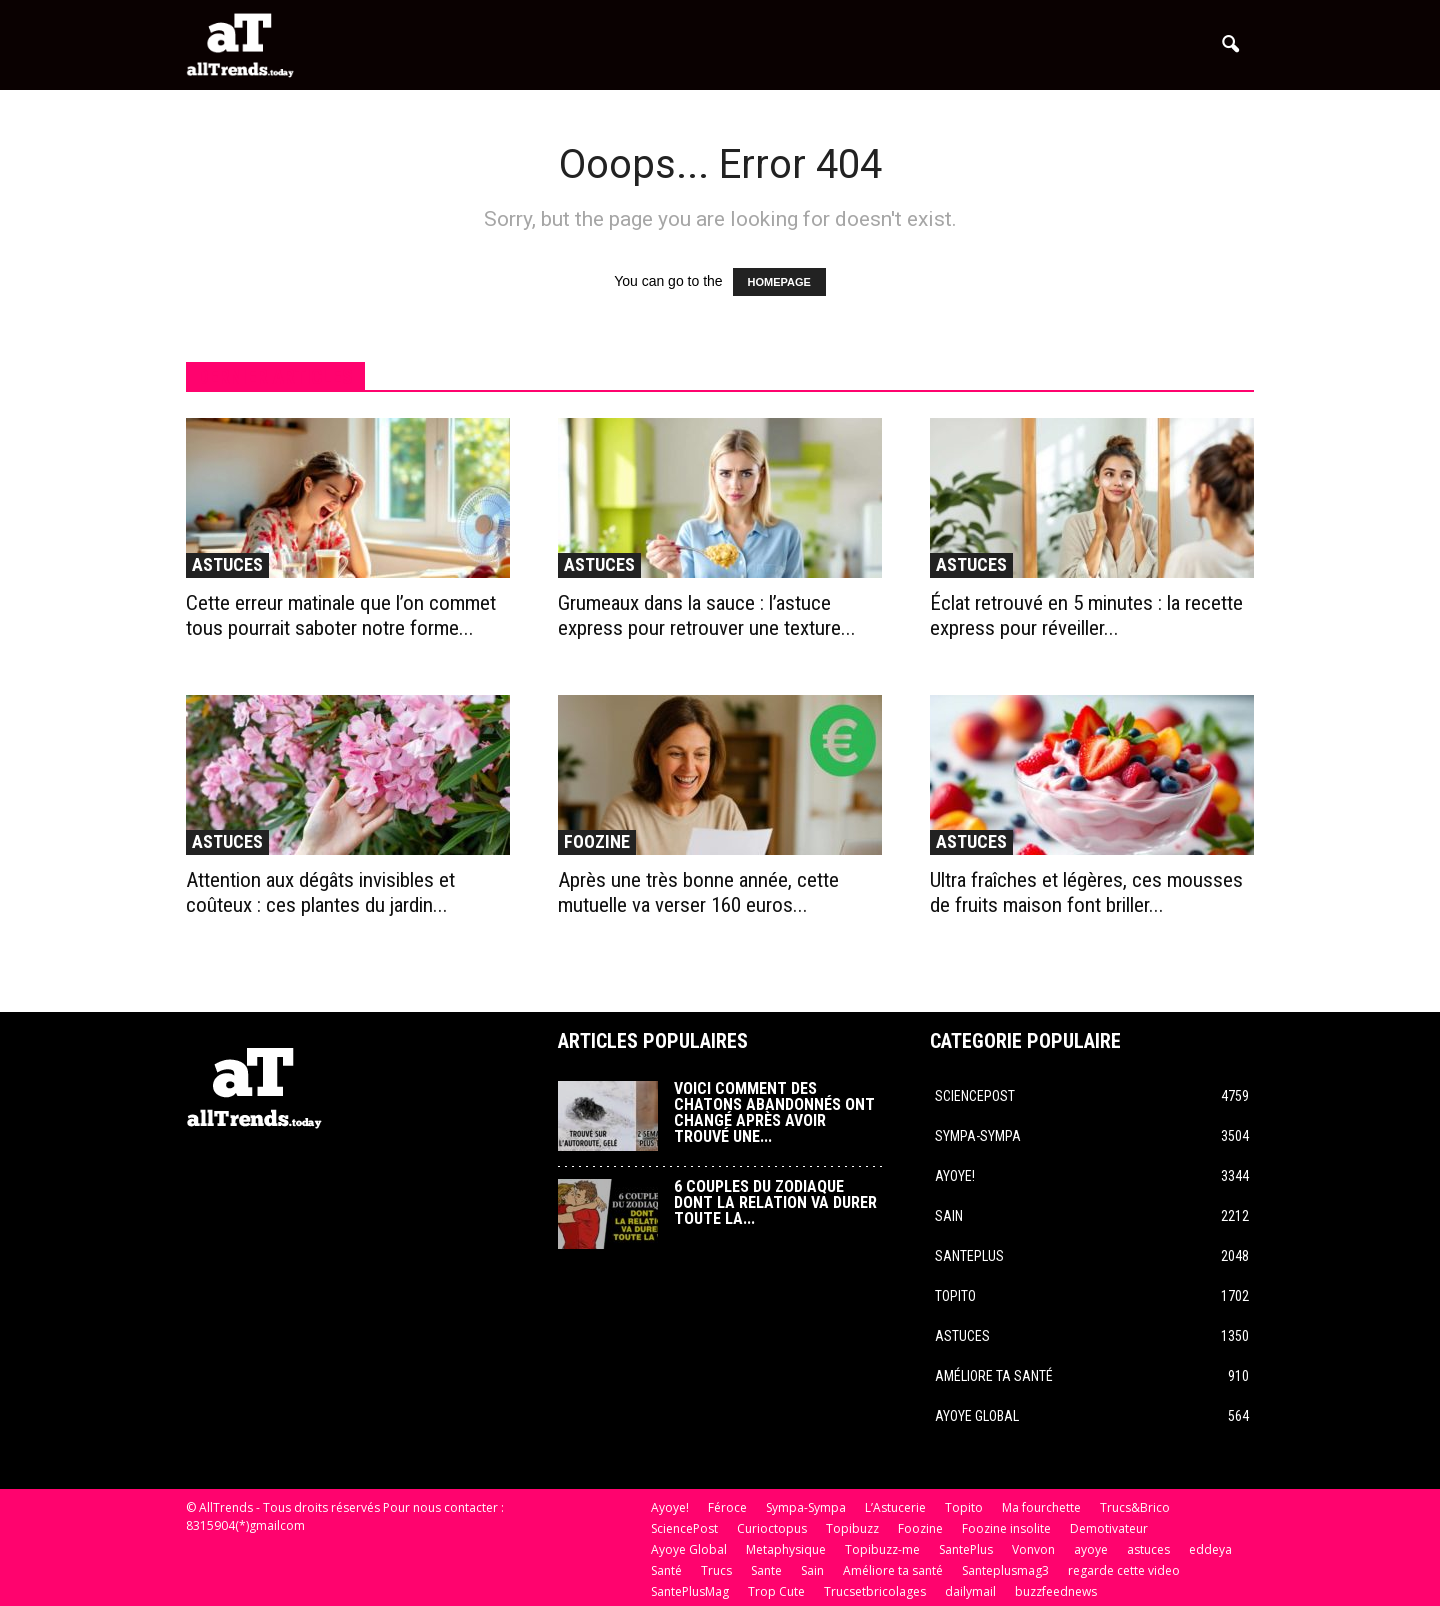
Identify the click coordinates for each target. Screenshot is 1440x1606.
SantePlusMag (690, 1591)
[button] (1230, 45)
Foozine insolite (1006, 1528)
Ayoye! (955, 1176)
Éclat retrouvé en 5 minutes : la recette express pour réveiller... (1086, 615)
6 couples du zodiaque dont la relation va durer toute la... (775, 1202)
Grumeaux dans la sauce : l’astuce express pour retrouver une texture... (707, 615)
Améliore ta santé (994, 1376)
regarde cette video (1124, 1570)
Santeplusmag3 (1005, 1570)
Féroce (727, 1507)
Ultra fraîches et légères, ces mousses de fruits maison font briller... (1086, 892)
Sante (766, 1570)
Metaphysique (786, 1549)
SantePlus (969, 1256)
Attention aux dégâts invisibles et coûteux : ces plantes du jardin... (320, 892)
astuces (227, 564)
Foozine (597, 841)
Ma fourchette (1041, 1507)
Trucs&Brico (1135, 1507)
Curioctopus (772, 1528)
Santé (666, 1570)
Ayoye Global (977, 1416)
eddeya (1210, 1549)
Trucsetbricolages (875, 1591)
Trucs (716, 1570)
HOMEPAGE (779, 282)
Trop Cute (776, 1591)
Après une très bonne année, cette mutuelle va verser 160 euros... (698, 892)
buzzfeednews (1056, 1591)
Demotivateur (1109, 1528)
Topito (955, 1296)
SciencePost (975, 1096)
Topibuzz (852, 1528)
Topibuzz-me (882, 1549)
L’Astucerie (895, 1507)
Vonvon (1033, 1549)
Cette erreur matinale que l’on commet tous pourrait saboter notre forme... (341, 615)
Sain (949, 1216)
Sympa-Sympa (978, 1136)
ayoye (1091, 1549)
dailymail (970, 1591)
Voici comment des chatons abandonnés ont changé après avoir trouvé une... (774, 1112)
